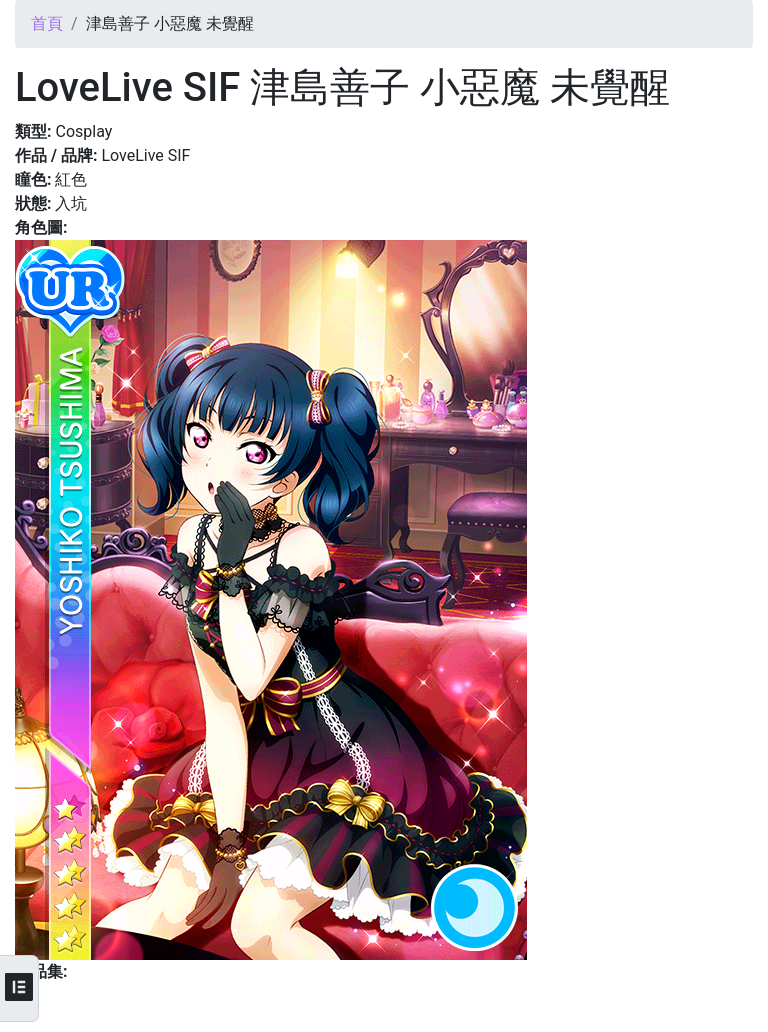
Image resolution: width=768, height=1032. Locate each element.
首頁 (47, 23)
